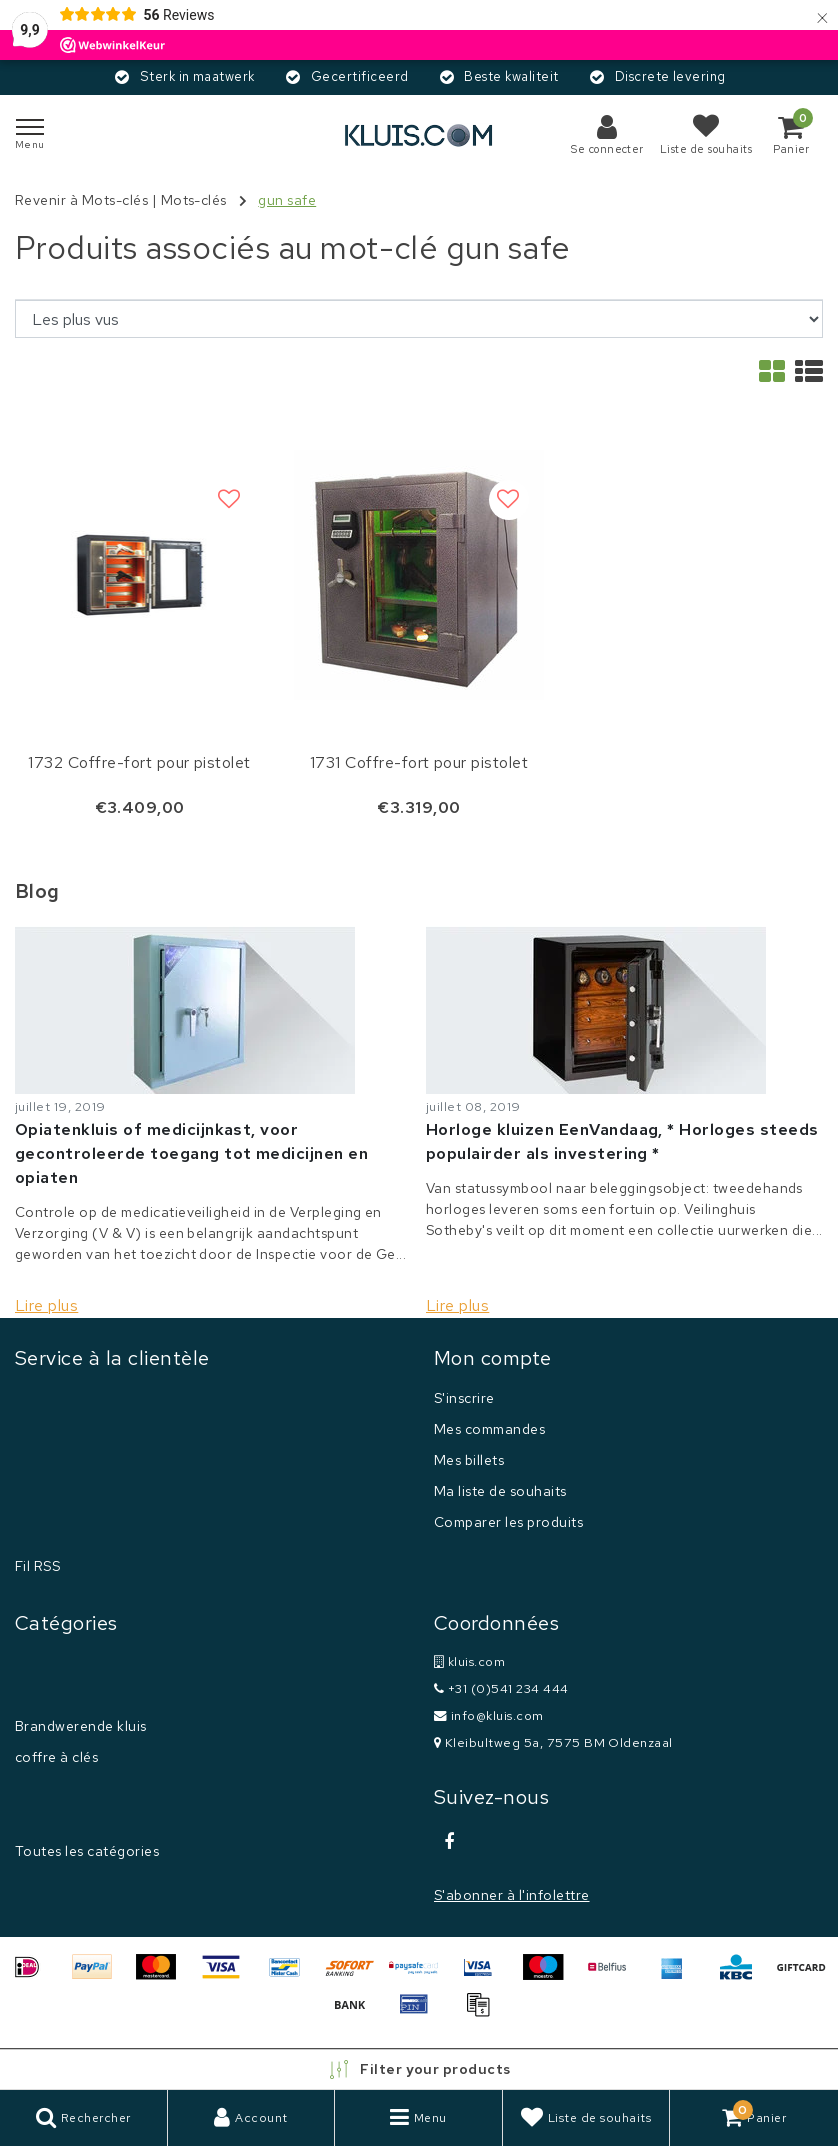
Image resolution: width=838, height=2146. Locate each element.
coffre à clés (56, 1757)
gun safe (287, 200)
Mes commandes (489, 1429)
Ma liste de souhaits (500, 1491)
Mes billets (469, 1460)
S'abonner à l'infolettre (512, 1895)
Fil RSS (37, 1566)
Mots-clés (194, 200)
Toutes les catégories (87, 1851)
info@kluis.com (489, 1715)
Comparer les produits (508, 1522)
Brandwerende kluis (81, 1726)
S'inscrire (464, 1398)
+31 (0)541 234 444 (501, 1688)
